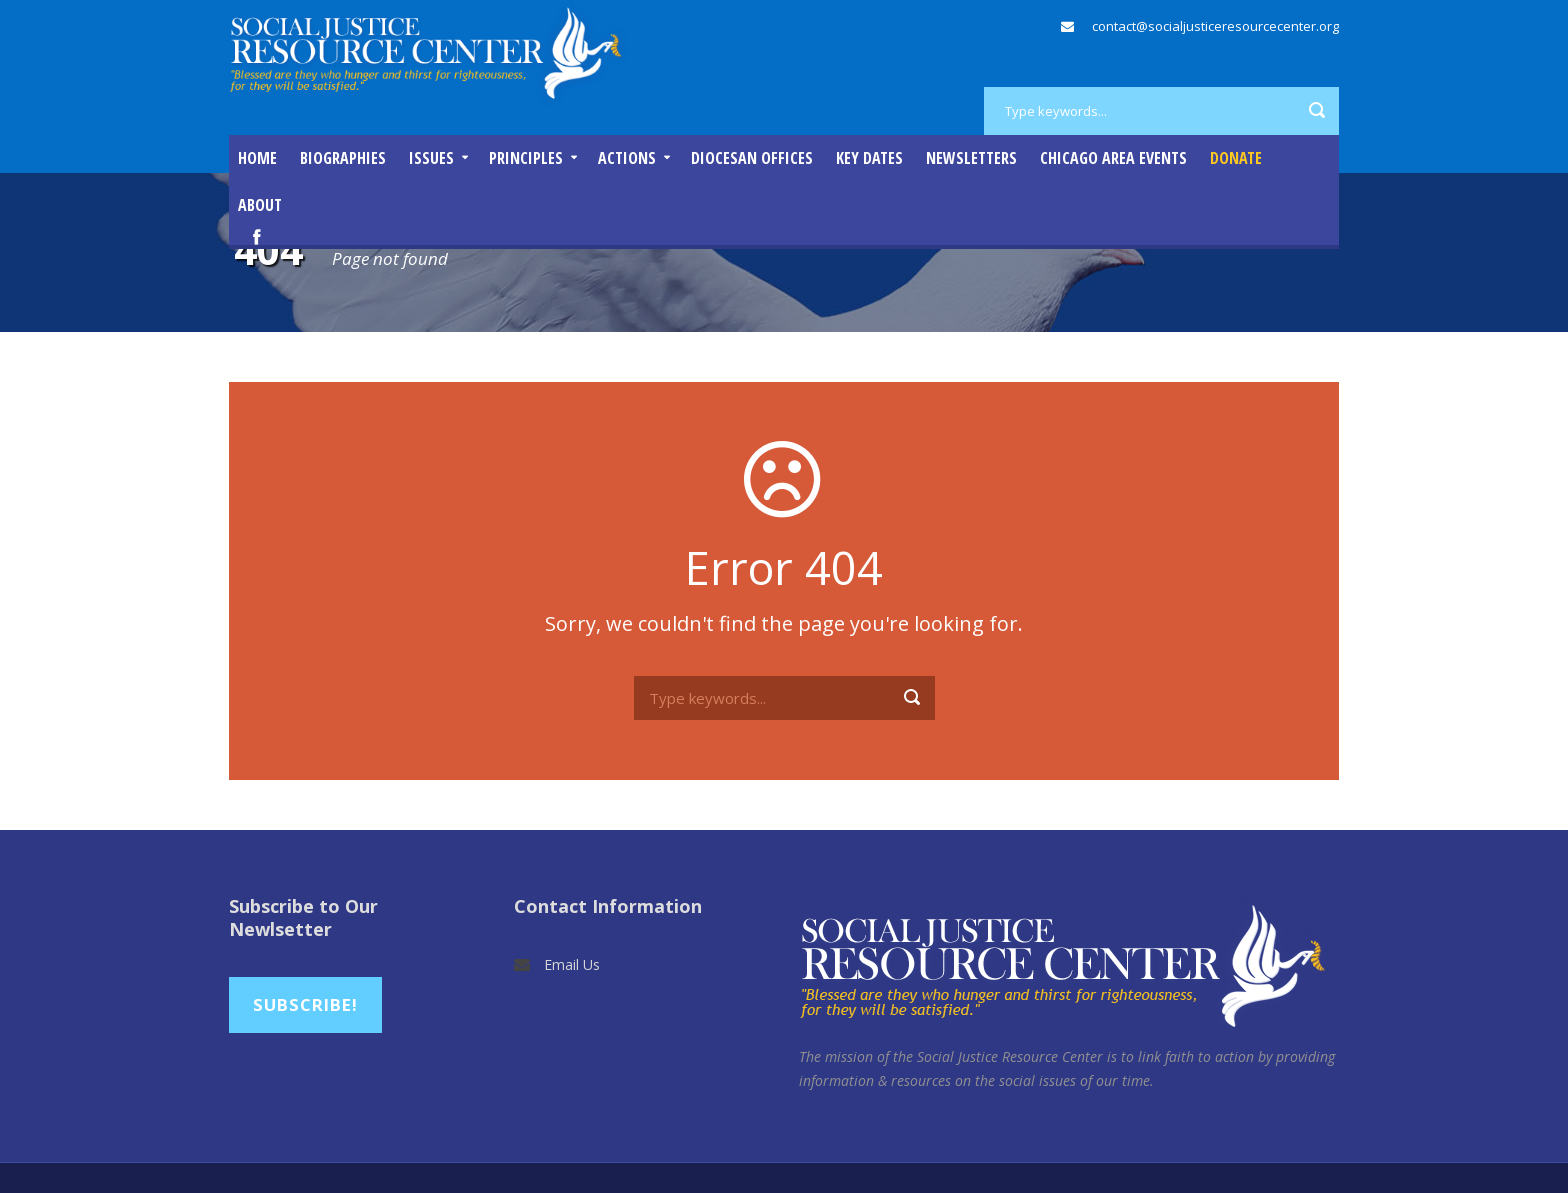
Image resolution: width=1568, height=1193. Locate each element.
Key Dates (869, 158)
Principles (526, 158)
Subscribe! (305, 1004)
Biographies (343, 158)
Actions (627, 158)
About (260, 205)
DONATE (1236, 158)
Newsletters (971, 158)
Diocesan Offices (752, 158)
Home (257, 158)
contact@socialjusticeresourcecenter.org (1215, 26)
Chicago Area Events (1113, 158)
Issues (431, 158)
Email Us (572, 964)
